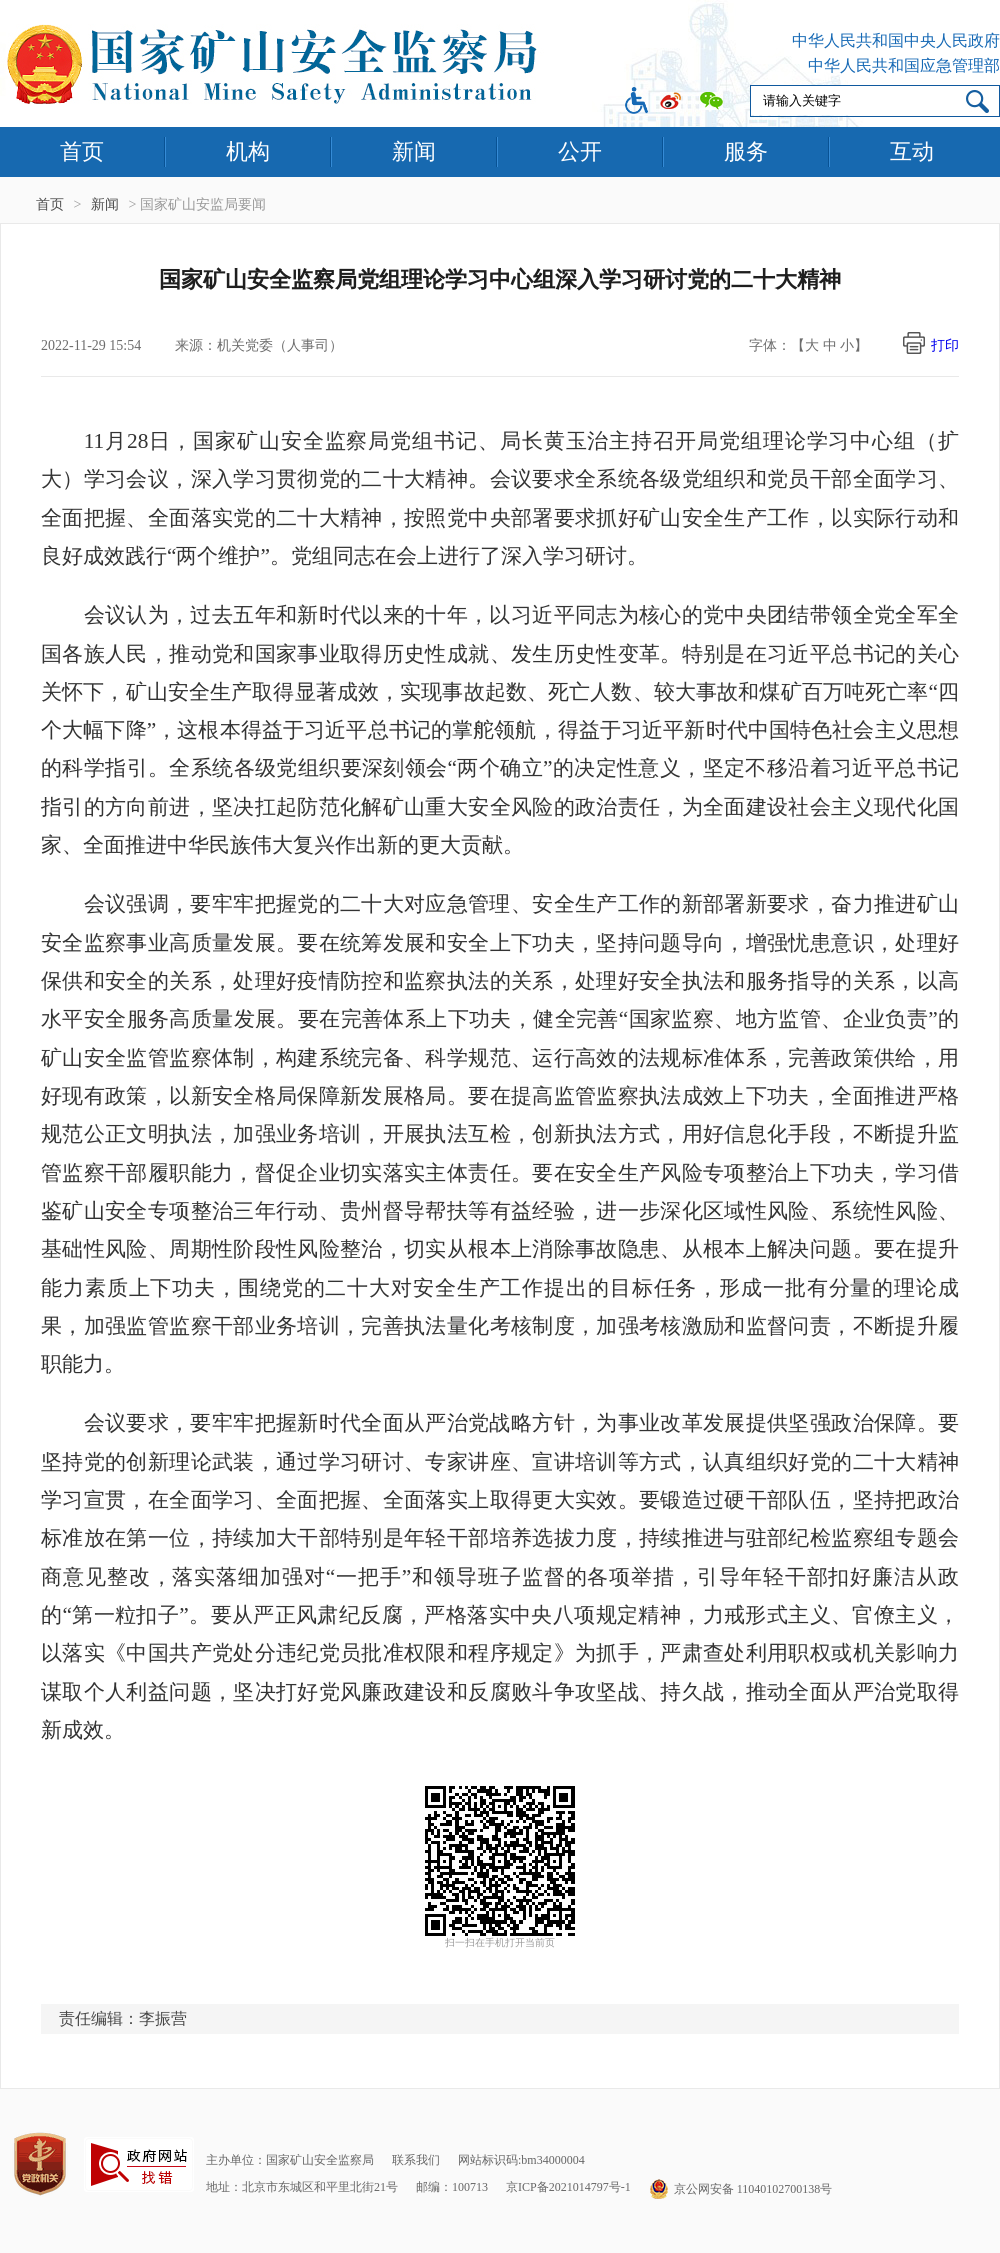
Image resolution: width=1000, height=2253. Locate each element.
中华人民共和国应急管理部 (904, 65)
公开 (580, 151)
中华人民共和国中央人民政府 (896, 40)
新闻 (414, 151)
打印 (945, 345)
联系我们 (416, 2160)
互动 (912, 151)
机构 (248, 151)
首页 (82, 151)
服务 (746, 151)
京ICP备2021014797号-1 (568, 2187)
